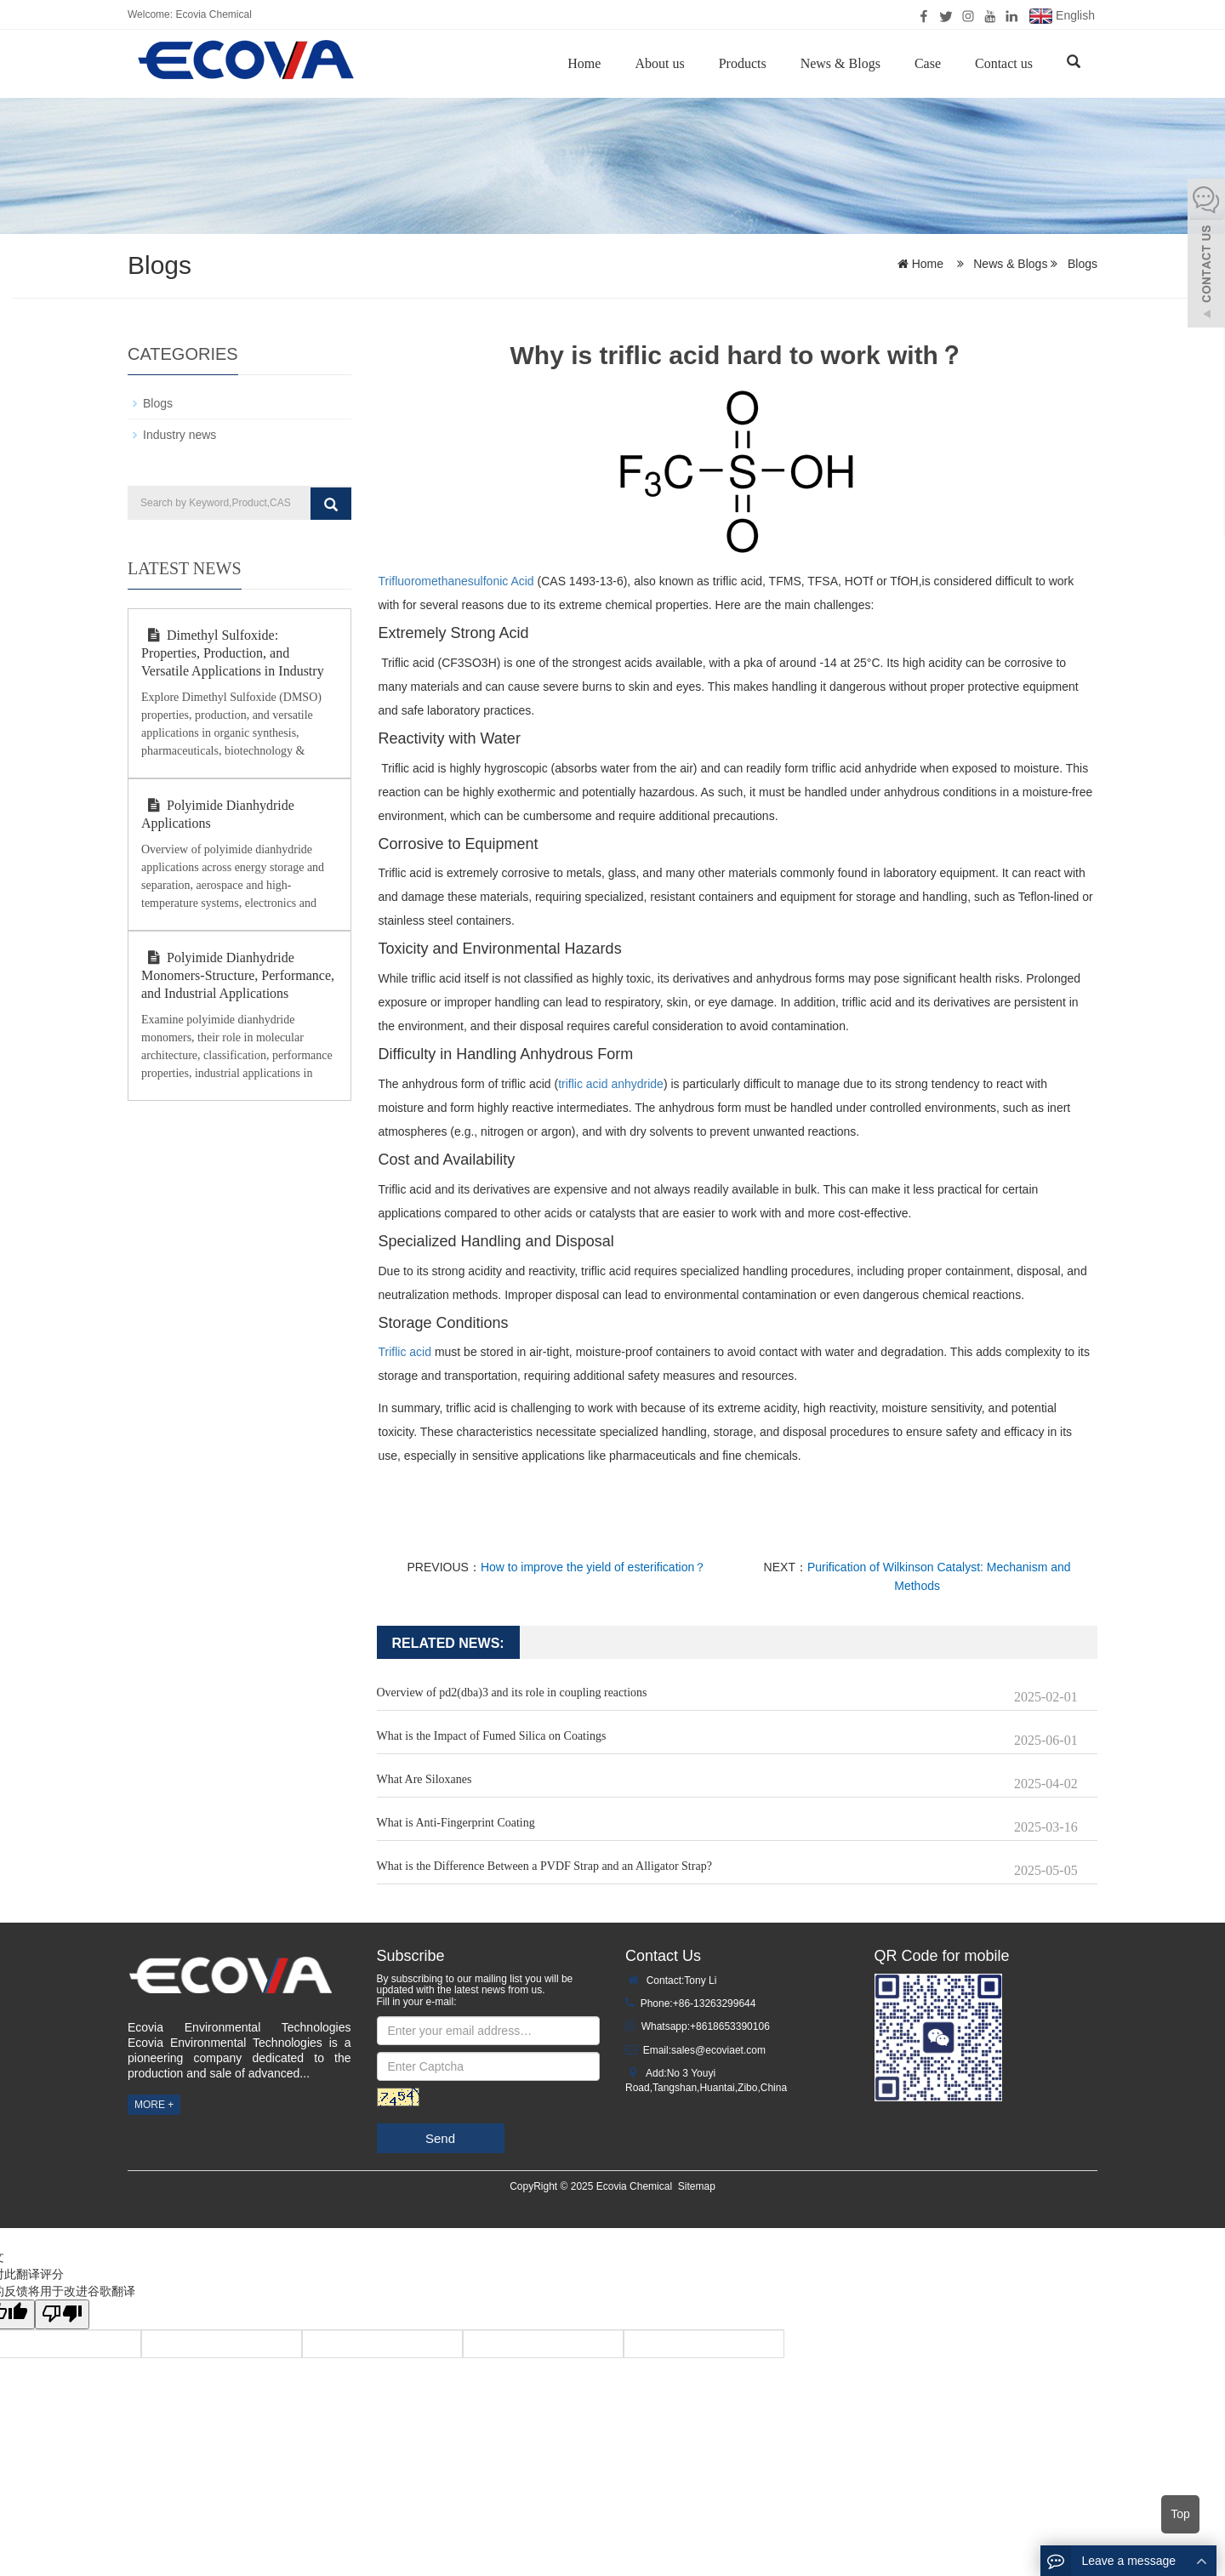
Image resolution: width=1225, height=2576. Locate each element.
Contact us (1004, 63)
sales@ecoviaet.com (718, 2050)
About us (659, 63)
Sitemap (696, 2186)
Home (584, 63)
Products (742, 63)
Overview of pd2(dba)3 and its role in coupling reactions (512, 1692)
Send (440, 2138)
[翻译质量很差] (62, 2314)
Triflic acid (405, 1352)
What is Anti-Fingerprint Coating (456, 1822)
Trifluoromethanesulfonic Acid (456, 581)
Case (927, 63)
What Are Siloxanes (424, 1779)
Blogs (1080, 264)
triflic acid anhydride (611, 1084)
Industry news (179, 435)
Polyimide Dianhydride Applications (217, 814)
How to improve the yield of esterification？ (593, 1567)
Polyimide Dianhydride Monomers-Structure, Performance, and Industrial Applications (237, 975)
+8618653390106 (730, 2026)
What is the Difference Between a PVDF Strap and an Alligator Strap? (544, 1866)
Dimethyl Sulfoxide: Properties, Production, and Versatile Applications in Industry (232, 653)
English (1062, 16)
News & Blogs (840, 63)
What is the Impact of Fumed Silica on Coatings (492, 1736)
